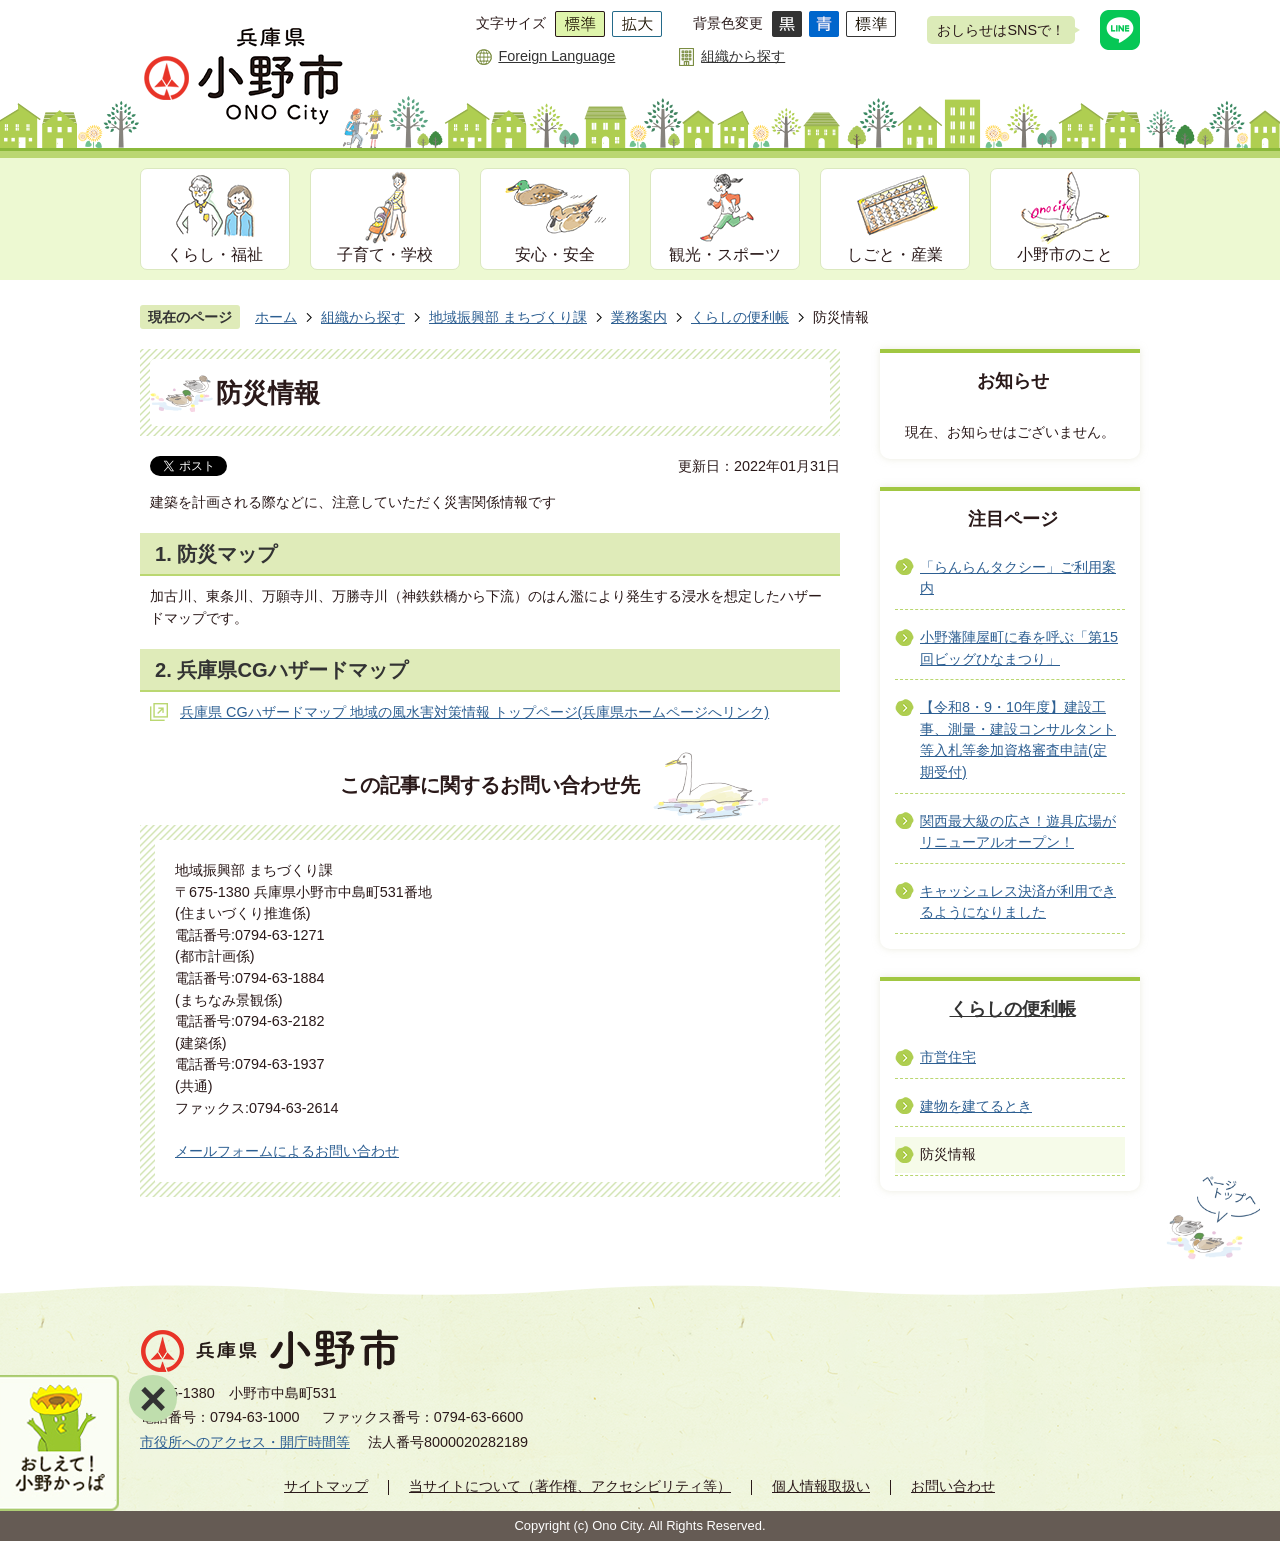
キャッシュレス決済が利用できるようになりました (1018, 902)
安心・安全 (555, 254)
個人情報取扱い (821, 1486)
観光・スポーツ (725, 254)
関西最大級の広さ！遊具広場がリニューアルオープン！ (1018, 832)
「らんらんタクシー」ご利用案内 (1018, 578)
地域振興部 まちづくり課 (508, 317)
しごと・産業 (895, 254)
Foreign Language (556, 56)
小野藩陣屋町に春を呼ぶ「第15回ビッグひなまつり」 (1019, 648)
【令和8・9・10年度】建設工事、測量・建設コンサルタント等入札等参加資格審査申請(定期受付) (1018, 739)
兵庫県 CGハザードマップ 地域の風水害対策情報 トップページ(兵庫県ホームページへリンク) (474, 712)
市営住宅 (948, 1057)
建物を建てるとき (976, 1106)
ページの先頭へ (1211, 1218)
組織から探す (743, 56)
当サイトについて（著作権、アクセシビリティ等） (570, 1486)
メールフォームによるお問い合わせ (287, 1151)
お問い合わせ (953, 1486)
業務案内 (639, 317)
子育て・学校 (385, 254)
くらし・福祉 (215, 254)
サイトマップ (326, 1486)
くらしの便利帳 (740, 317)
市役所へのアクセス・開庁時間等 (245, 1442)
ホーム (276, 317)
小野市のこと (1065, 254)
